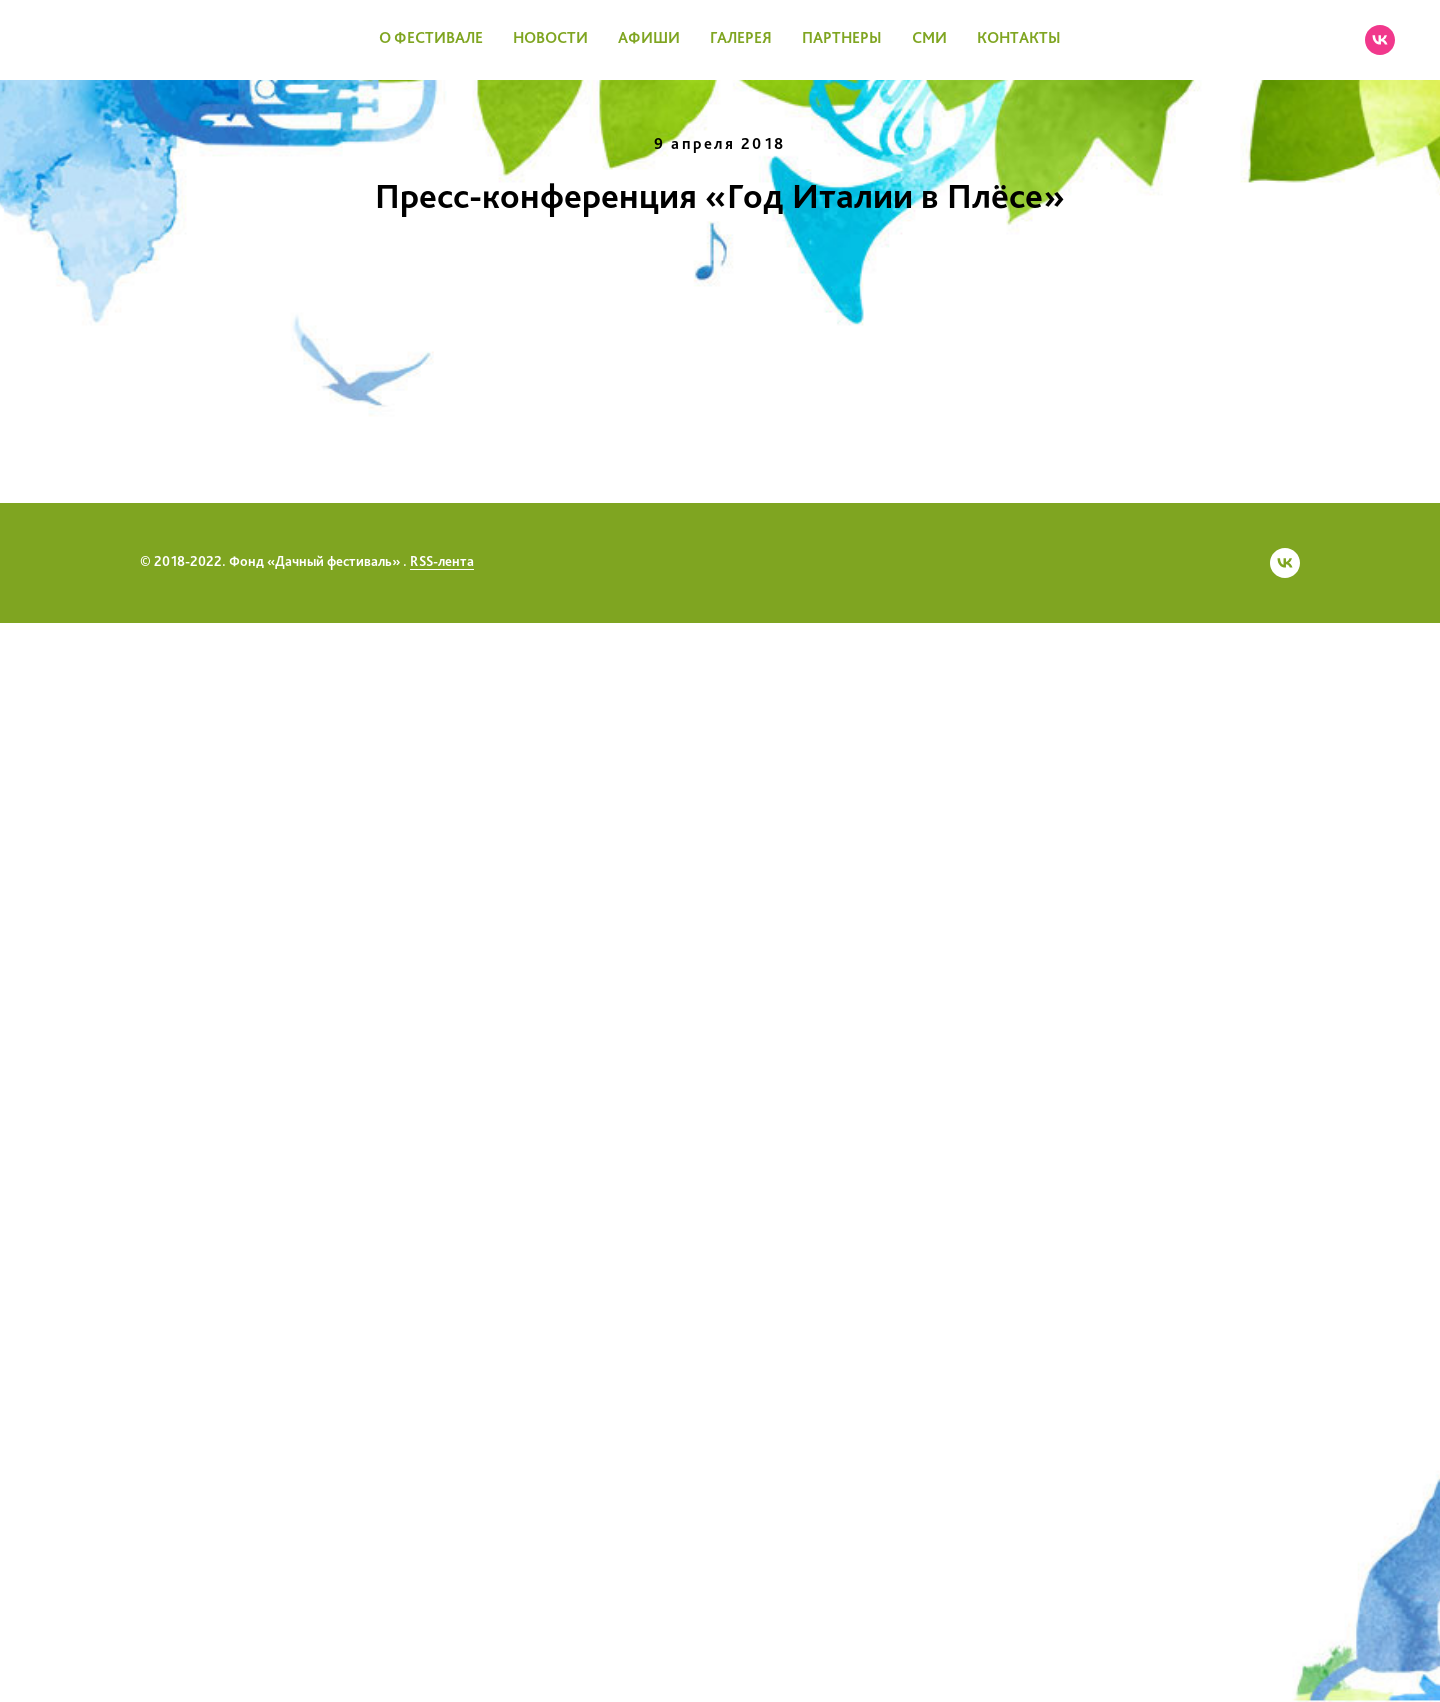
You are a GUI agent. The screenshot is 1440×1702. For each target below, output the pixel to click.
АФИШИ (649, 39)
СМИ (929, 39)
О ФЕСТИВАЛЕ (431, 39)
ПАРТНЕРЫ (842, 39)
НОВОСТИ (550, 39)
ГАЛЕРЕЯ (741, 39)
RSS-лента (442, 1641)
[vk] (1380, 40)
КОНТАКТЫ (1019, 39)
